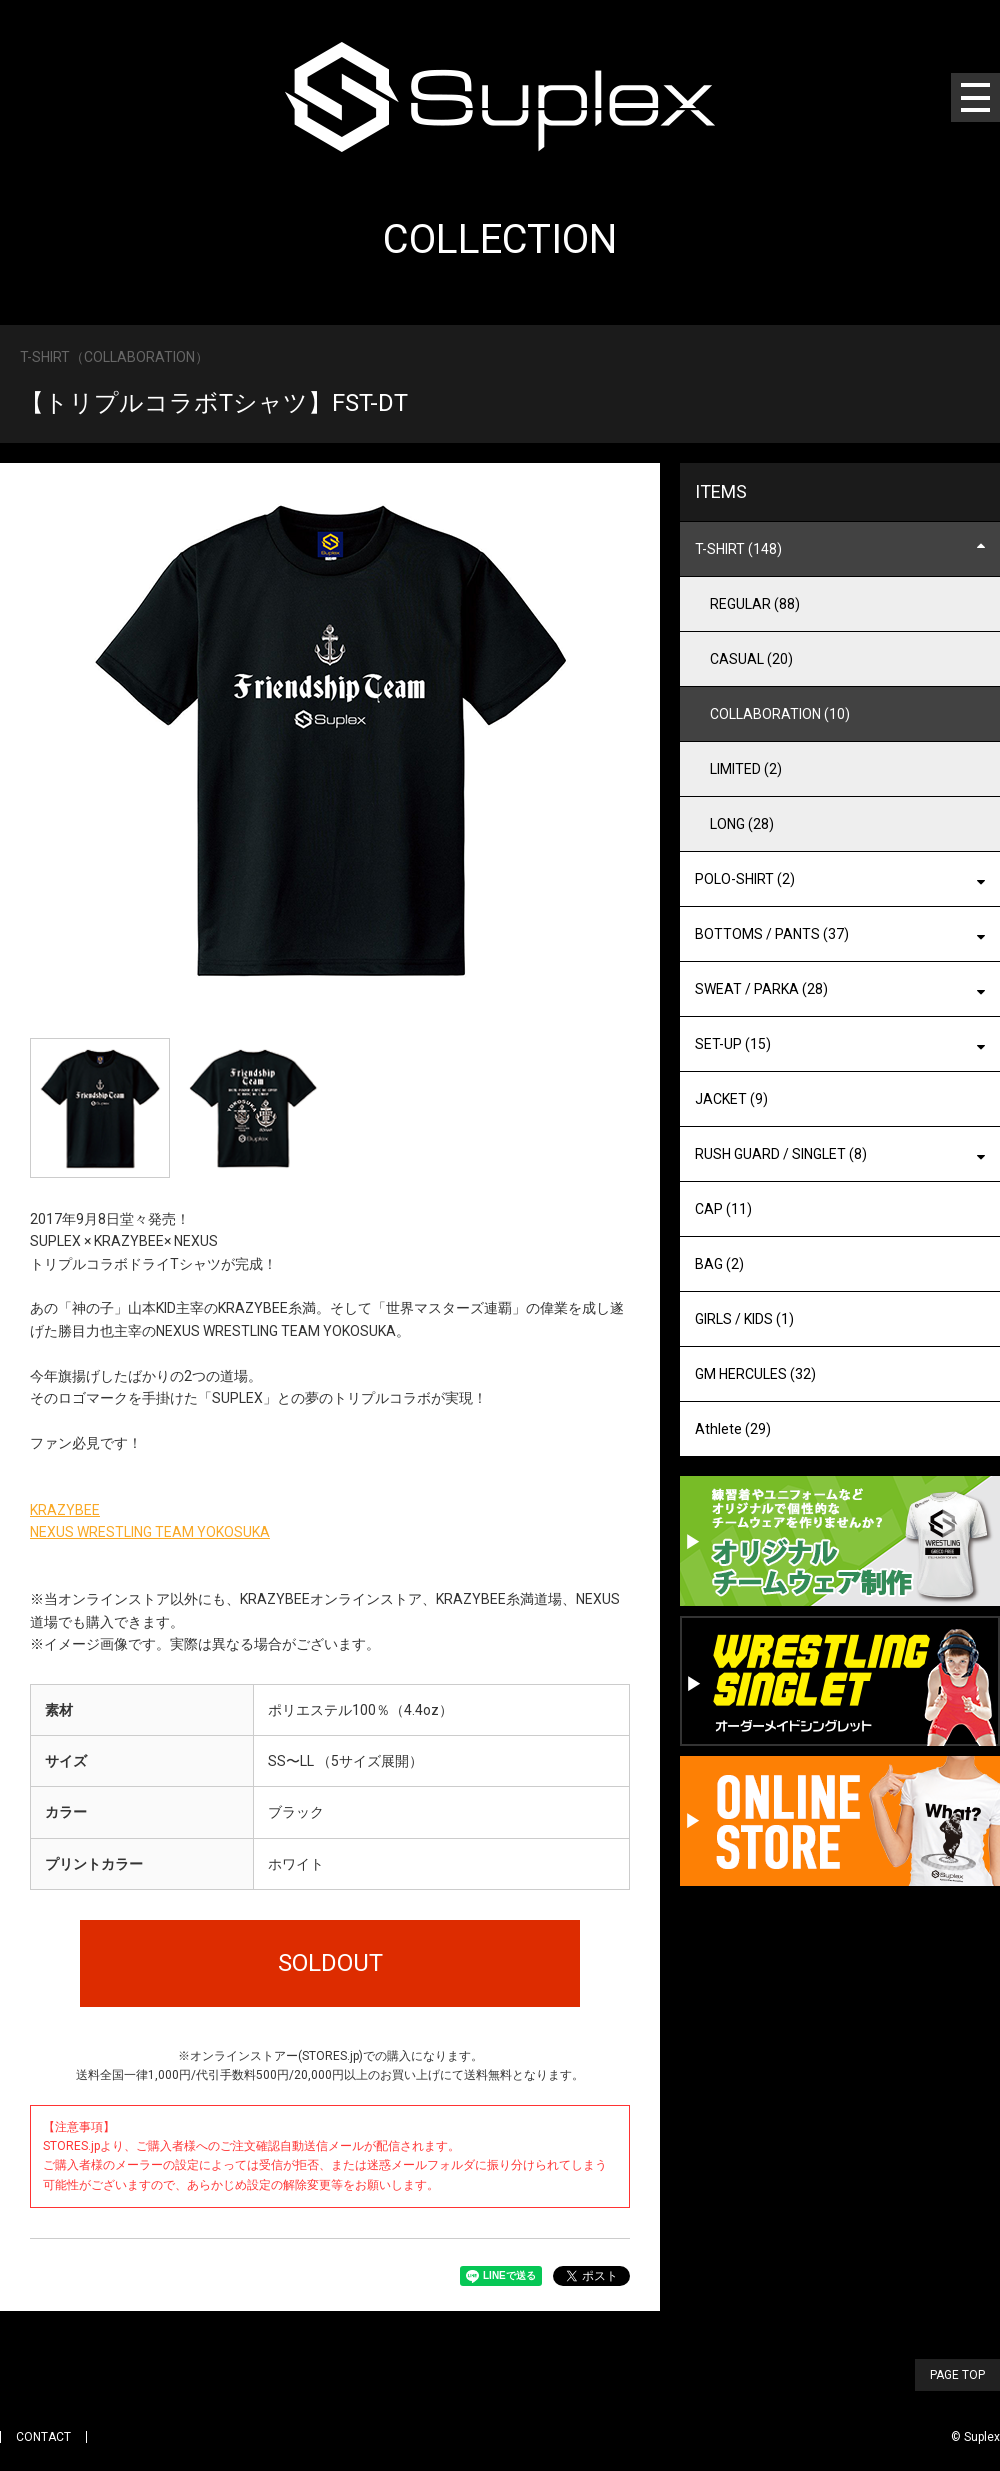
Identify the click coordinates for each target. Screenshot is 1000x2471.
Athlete (733, 1429)
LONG (742, 824)
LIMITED (746, 769)
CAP (723, 1209)
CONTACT (43, 2437)
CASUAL (751, 659)
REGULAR (755, 604)
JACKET (731, 1099)
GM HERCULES (755, 1374)
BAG (719, 1264)
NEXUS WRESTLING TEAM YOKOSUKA (150, 1532)
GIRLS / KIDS (744, 1319)
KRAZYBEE (65, 1510)
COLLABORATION (780, 714)
